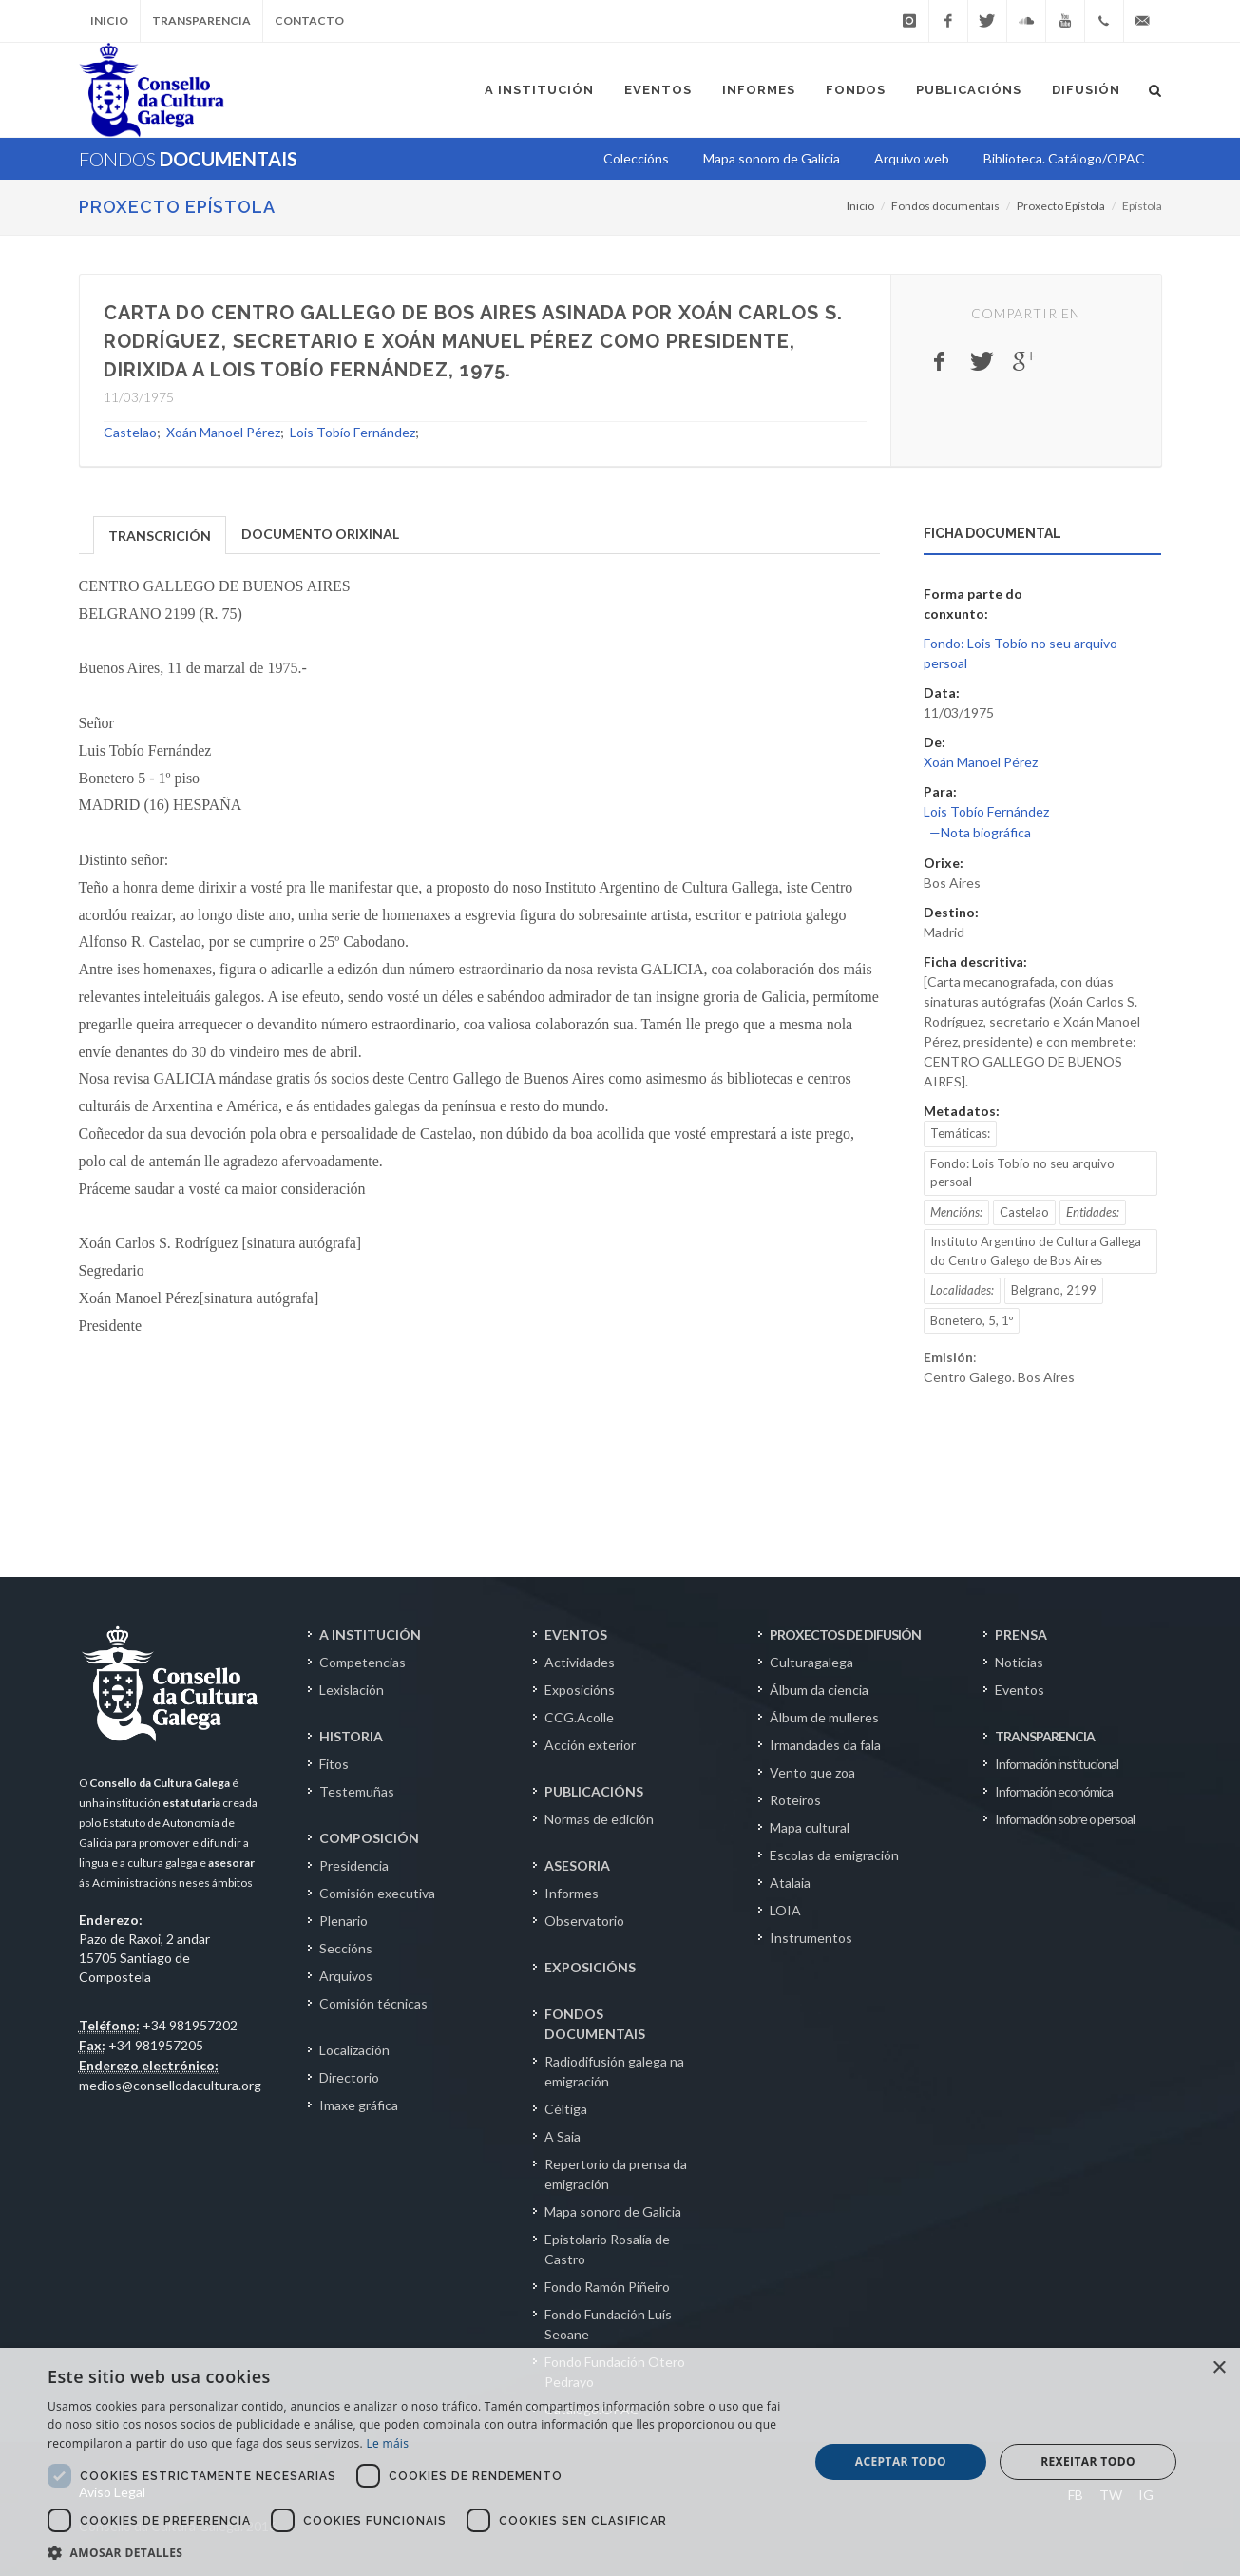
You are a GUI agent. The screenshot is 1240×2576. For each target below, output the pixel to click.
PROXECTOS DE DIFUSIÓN (845, 1634)
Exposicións (579, 1690)
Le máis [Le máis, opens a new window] (387, 2443)
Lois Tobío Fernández (352, 432)
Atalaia (790, 1882)
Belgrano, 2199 (1054, 1290)
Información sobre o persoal (1065, 1819)
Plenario (343, 1921)
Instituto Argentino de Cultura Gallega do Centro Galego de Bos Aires (1035, 1251)
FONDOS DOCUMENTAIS (594, 2024)
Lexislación (351, 1690)
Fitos (334, 1764)
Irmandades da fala (825, 1745)
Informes (571, 1893)
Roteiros (795, 1800)
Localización (354, 2050)
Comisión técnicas (373, 2003)
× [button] (1218, 2368)
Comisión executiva (377, 1893)
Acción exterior (590, 1745)
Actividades (579, 1662)
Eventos (1019, 1690)
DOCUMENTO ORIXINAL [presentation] (320, 534)
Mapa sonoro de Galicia (612, 2211)
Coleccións (636, 158)
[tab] (160, 533)
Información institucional (1056, 1764)
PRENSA (1021, 1634)
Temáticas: (960, 1133)
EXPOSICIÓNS (590, 1967)
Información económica (1054, 1791)
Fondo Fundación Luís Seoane (608, 2324)
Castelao (130, 432)
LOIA (785, 1910)
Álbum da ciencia (819, 1690)
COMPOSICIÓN (369, 1838)
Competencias (362, 1662)
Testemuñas (356, 1791)
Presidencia (354, 1865)
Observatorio (584, 1921)
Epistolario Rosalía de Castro (607, 2249)
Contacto (309, 20)
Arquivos (345, 1976)
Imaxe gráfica (358, 2105)
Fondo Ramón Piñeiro (607, 2286)
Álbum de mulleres (824, 1717)
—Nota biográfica (980, 832)
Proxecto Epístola (177, 207)
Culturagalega (811, 1662)
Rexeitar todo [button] (1087, 2461)
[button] (417, 2552)
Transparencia (201, 20)
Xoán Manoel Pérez (223, 432)
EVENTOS (575, 1634)
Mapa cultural (809, 1827)
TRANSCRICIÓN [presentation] (159, 536)
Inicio (109, 20)
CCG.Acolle (579, 1717)
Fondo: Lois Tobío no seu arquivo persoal (1022, 1173)
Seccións (345, 1948)
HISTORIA (351, 1736)
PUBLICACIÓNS (593, 1791)
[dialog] (620, 2462)
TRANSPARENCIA (1045, 1736)
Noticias (1019, 1662)
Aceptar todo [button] (900, 2461)
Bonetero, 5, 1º (971, 1320)
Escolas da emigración (834, 1855)
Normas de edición (599, 1819)
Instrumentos (811, 1938)
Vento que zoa (812, 1772)
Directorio (349, 2077)
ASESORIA (577, 1865)
